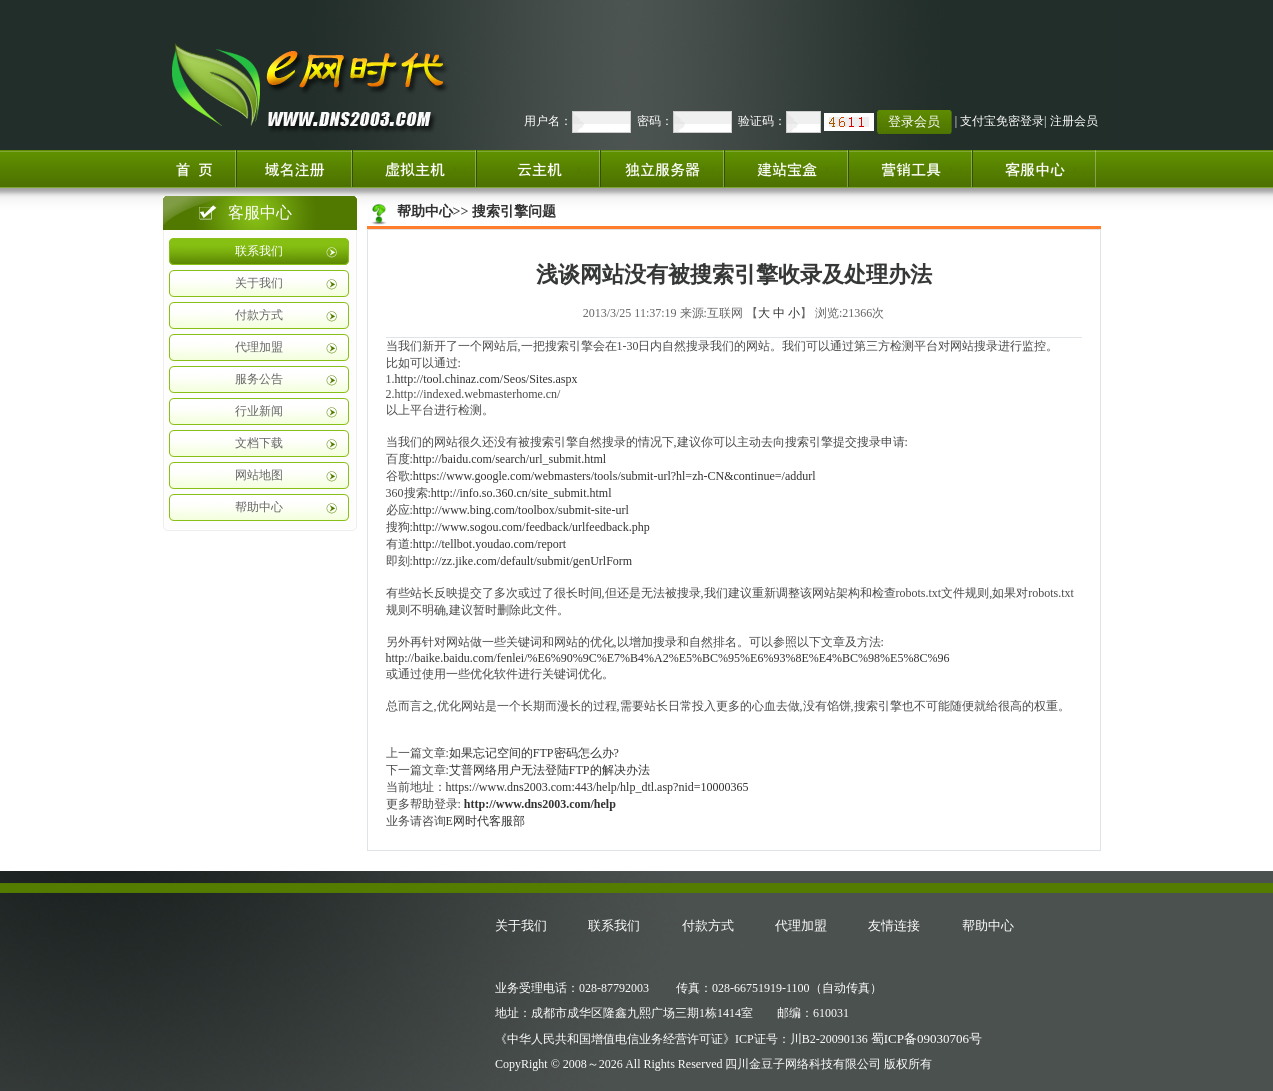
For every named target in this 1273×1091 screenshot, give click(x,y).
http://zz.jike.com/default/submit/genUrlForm (522, 561)
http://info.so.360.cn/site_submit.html (521, 493)
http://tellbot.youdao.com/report (489, 544)
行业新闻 (259, 411)
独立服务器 (662, 168)
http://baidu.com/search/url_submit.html (509, 459)
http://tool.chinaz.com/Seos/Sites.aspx (486, 379)
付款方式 (259, 315)
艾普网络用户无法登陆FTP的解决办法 (549, 770)
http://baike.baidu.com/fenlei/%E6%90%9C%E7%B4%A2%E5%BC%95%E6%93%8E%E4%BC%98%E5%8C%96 (668, 658)
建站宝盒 (786, 168)
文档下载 (259, 443)
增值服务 (910, 168)
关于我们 (259, 283)
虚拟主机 (414, 168)
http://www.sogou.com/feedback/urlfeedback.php (531, 527)
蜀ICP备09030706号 (926, 1038)
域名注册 (294, 168)
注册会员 (1074, 121)
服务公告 (259, 379)
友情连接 (894, 925)
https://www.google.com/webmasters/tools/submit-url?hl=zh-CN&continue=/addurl (614, 476)
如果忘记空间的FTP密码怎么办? (534, 753)
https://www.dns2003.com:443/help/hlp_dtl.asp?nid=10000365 (597, 787)
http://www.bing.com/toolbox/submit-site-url (521, 510)
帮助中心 (259, 507)
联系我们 (259, 251)
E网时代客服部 (485, 821)
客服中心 (1042, 168)
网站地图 (259, 475)
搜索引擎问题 (514, 211)
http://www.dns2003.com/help (540, 804)
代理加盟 (259, 347)
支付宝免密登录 (1002, 121)
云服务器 (538, 168)
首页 (197, 168)
